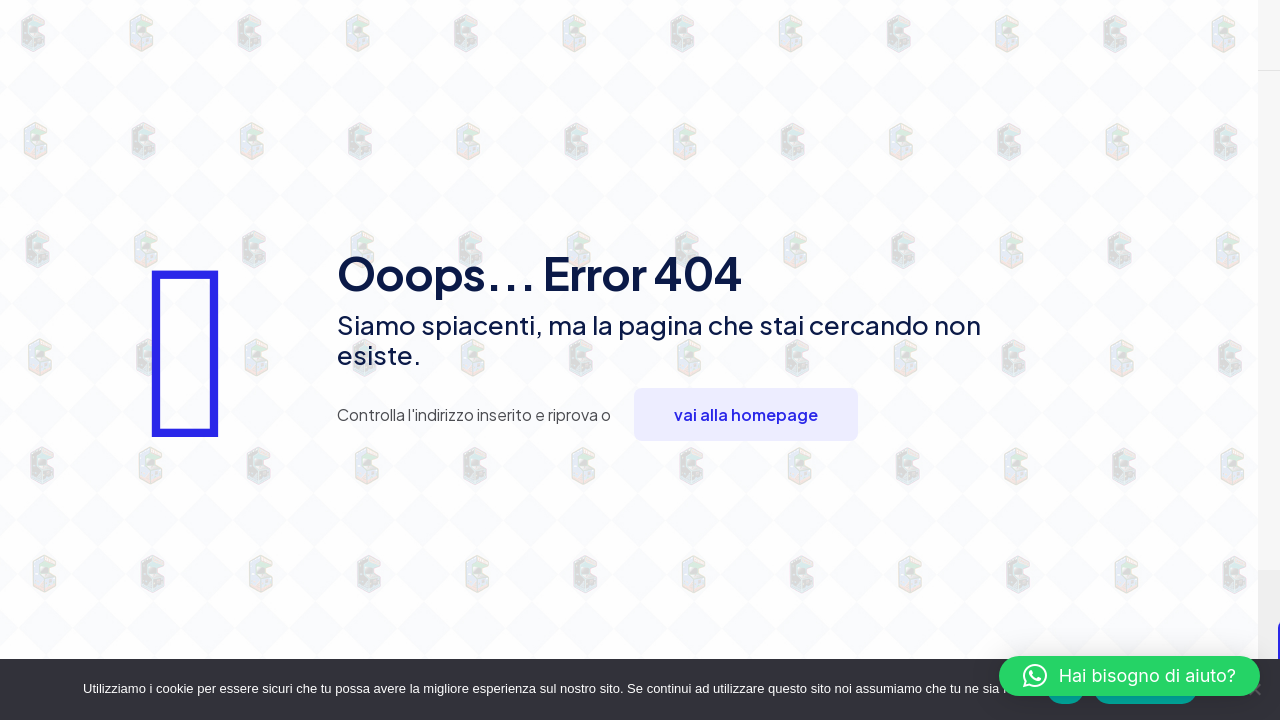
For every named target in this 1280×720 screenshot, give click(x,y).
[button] (1129, 676)
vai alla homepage (746, 414)
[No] (1255, 689)
